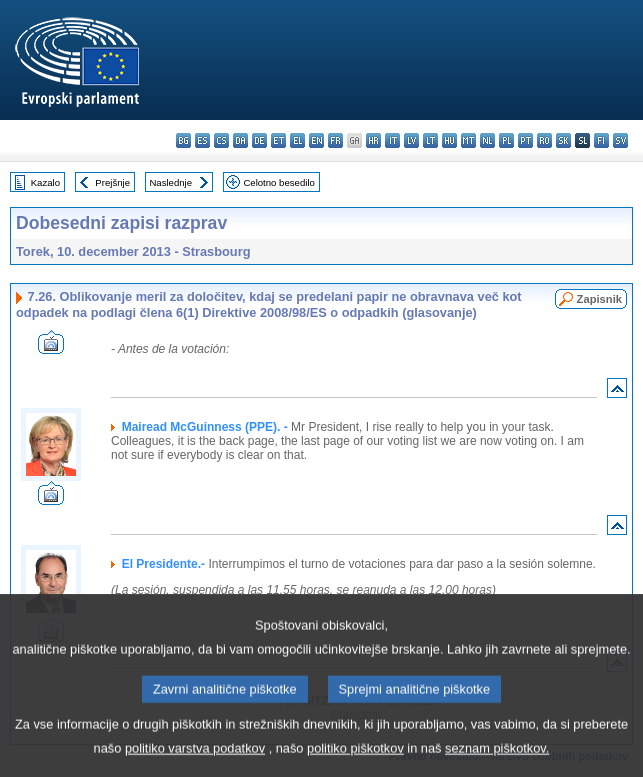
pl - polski (506, 140)
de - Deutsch (259, 140)
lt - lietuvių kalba (430, 140)
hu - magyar (449, 140)
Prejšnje (112, 182)
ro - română (544, 140)
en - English (316, 140)
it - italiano (392, 140)
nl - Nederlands (487, 140)
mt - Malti (468, 140)
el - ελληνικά (297, 140)
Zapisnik (599, 299)
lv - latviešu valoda (411, 140)
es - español (202, 140)
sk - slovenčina (563, 140)
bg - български (183, 140)
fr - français (335, 140)
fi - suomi (601, 140)
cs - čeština (221, 140)
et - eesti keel (278, 140)
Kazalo (45, 182)
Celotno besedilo (278, 182)
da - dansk (240, 140)
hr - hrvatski (373, 140)
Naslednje (170, 182)
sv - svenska (620, 140)
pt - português (525, 140)
